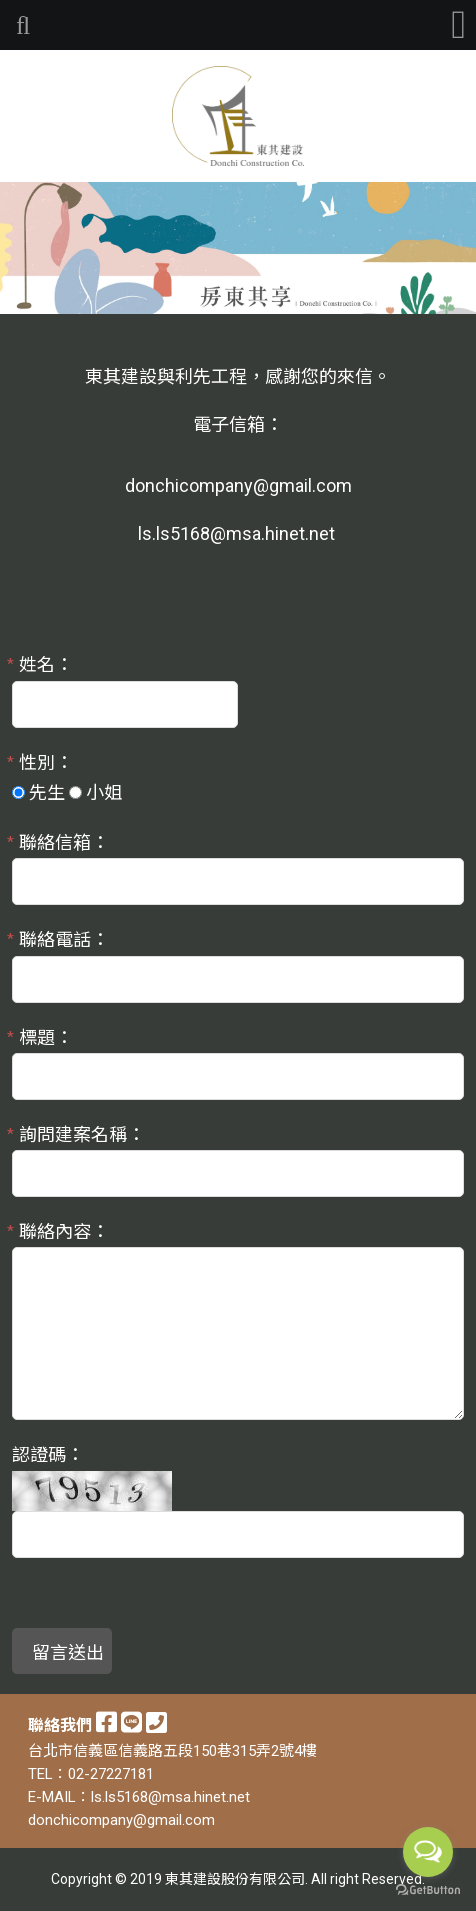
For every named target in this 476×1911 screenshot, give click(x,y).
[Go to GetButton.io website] (428, 1890)
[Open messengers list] (428, 1852)
